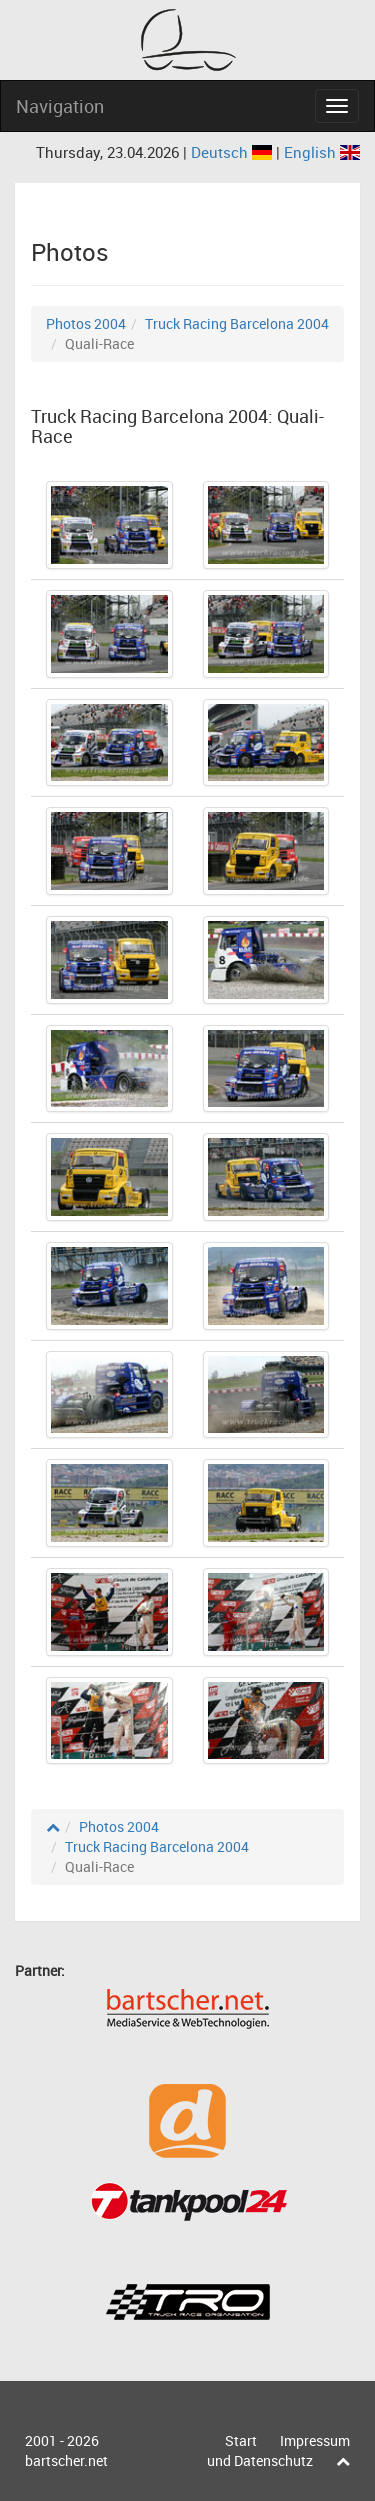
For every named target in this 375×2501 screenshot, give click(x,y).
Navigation (60, 106)
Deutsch (233, 152)
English (322, 152)
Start (241, 2440)
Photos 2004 (86, 323)
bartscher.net (66, 2460)
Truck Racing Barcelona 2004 (237, 323)
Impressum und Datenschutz (278, 2450)
